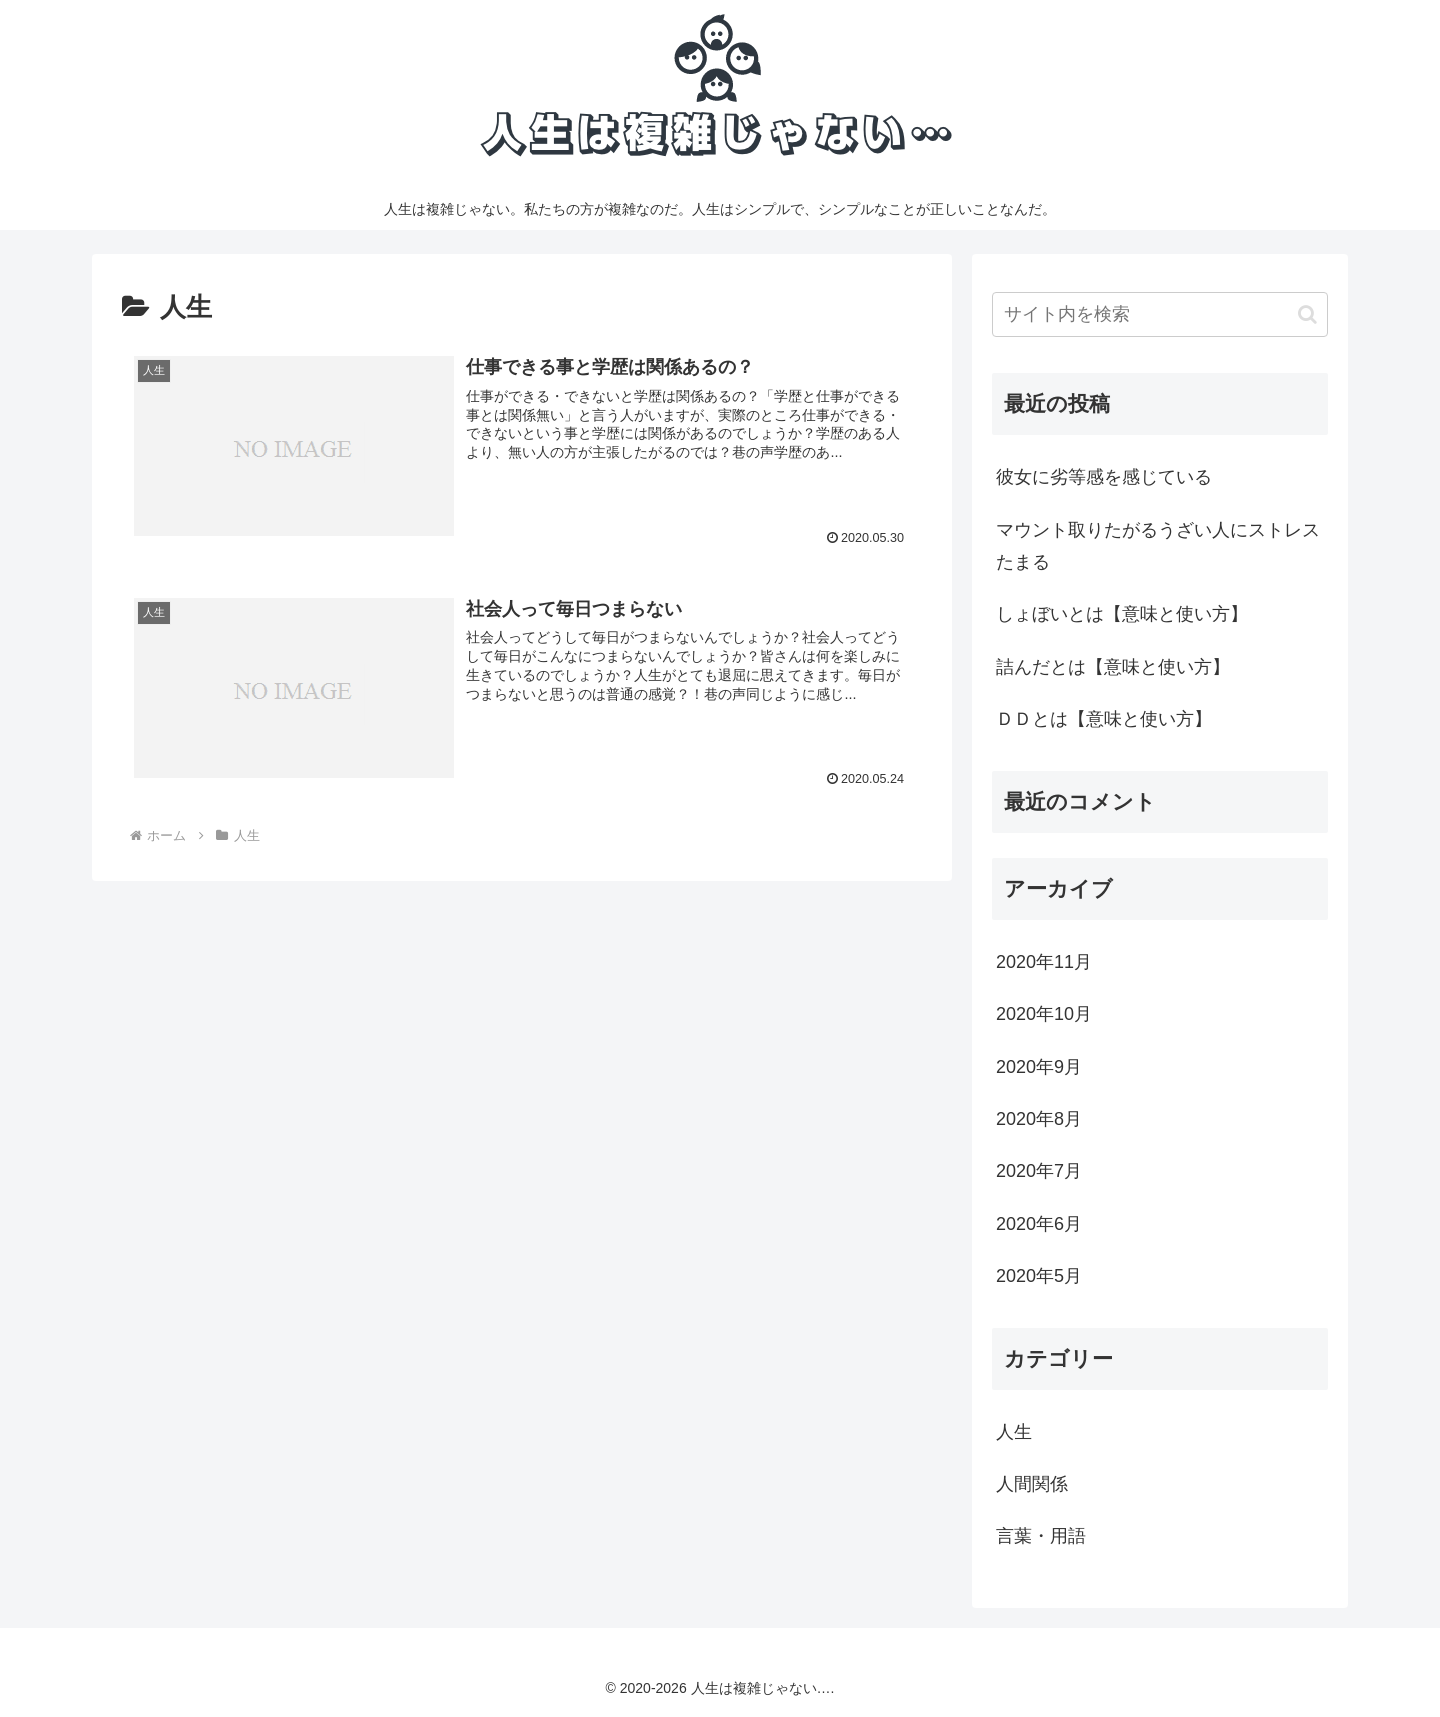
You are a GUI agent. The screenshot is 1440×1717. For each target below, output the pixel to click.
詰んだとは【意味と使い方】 (1113, 667)
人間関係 (1032, 1484)
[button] (1307, 314)
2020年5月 (1039, 1276)
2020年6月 (1039, 1224)
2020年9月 (1039, 1067)
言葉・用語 (1041, 1536)
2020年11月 (1044, 962)
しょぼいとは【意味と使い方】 (1122, 614)
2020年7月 (1039, 1171)
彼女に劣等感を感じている (1104, 477)
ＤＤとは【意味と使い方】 (1104, 719)
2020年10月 (1044, 1014)
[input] (1160, 314)
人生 (1014, 1432)
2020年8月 (1039, 1119)
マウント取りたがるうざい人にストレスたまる (1158, 546)
